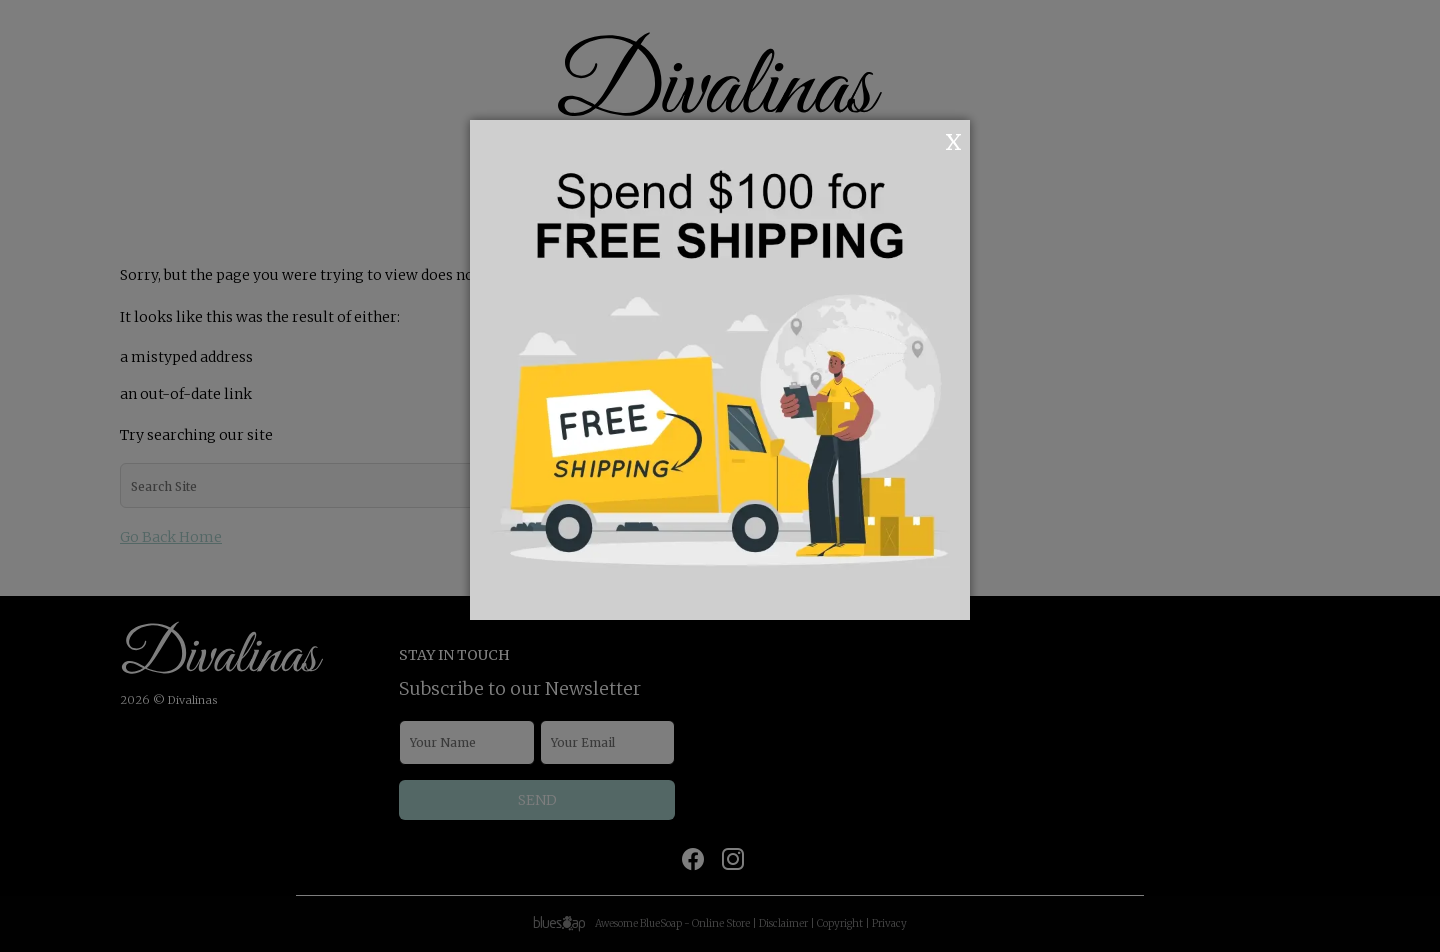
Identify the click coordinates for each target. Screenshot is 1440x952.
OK (926, 140)
